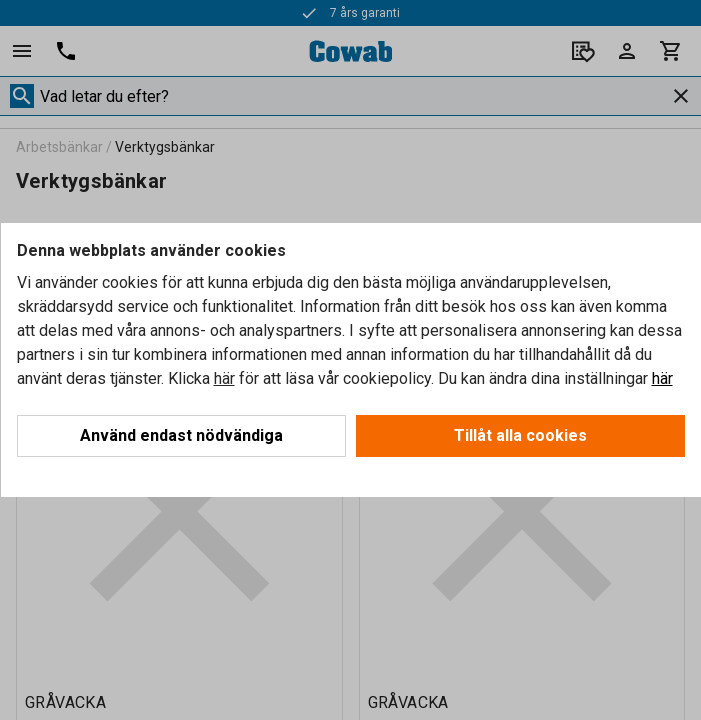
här (224, 378)
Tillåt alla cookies (520, 435)
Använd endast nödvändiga (181, 435)
